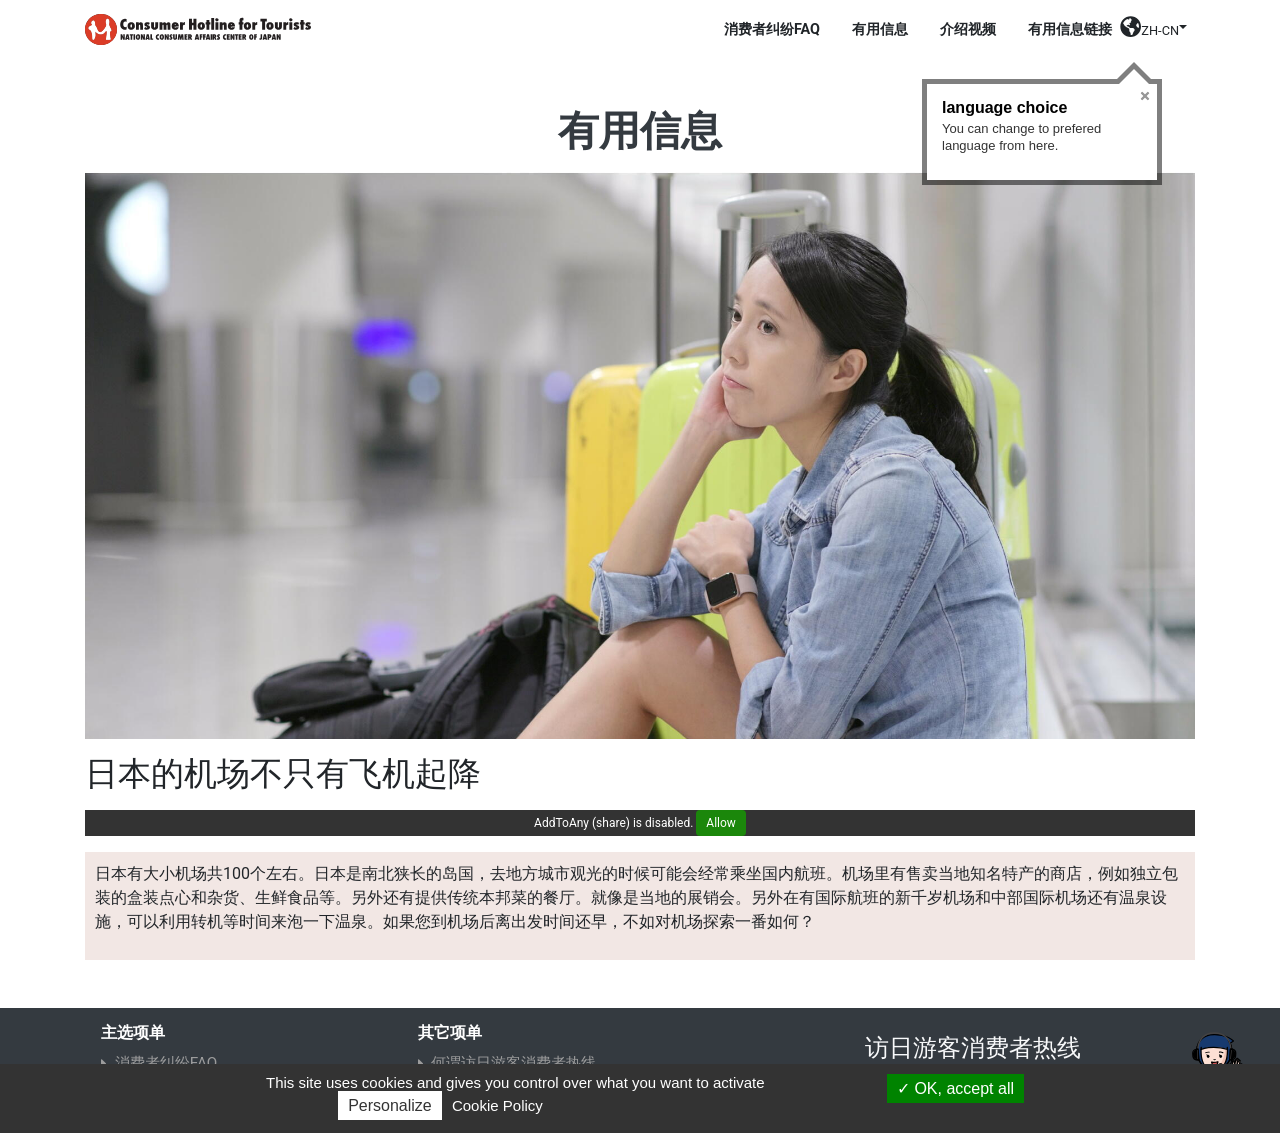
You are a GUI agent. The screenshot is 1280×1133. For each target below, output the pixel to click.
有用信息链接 (1070, 29)
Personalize (390, 1105)
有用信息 (880, 29)
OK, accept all (955, 1088)
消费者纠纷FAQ (772, 29)
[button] (1153, 33)
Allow (721, 823)
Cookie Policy (497, 1105)
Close (1145, 96)
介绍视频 (968, 29)
